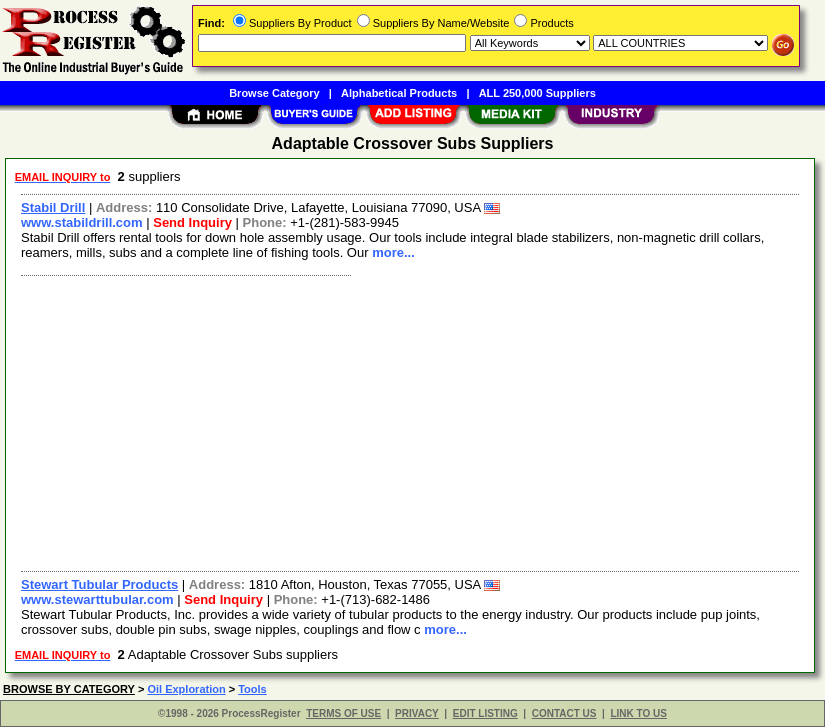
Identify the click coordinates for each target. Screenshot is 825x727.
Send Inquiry (192, 222)
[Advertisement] (411, 421)
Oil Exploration (186, 689)
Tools (252, 689)
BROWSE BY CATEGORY (69, 689)
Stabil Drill (53, 207)
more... (393, 252)
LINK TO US (638, 713)
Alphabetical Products (399, 93)
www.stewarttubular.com (97, 599)
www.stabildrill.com (82, 222)
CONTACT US (564, 713)
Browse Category (274, 93)
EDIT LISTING (485, 713)
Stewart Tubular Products (99, 584)
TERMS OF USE (343, 713)
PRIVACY (417, 713)
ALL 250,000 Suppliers (537, 93)
